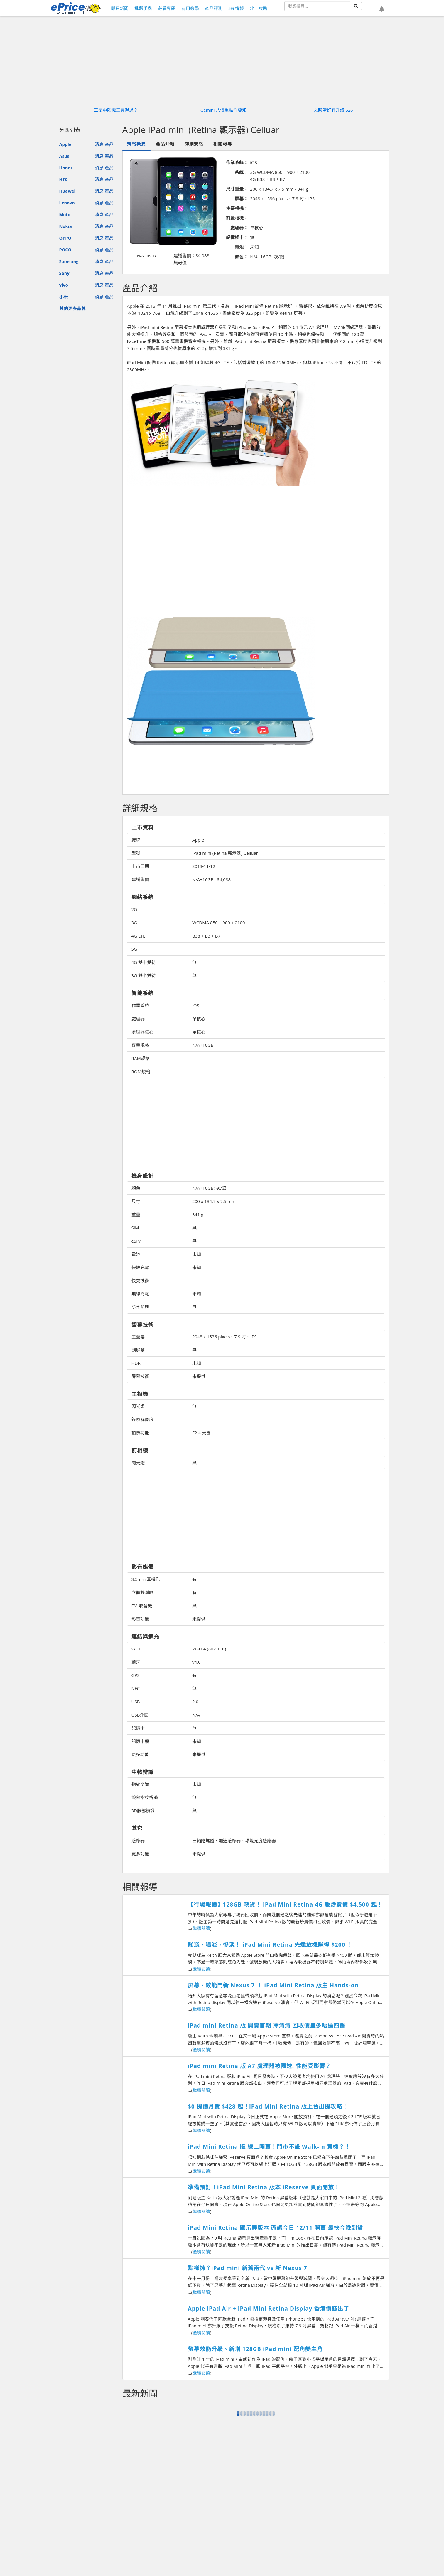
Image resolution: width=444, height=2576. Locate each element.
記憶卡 (138, 1728)
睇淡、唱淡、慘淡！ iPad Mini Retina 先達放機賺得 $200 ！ (270, 1945)
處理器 (138, 1019)
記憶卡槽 (140, 1741)
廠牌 (135, 840)
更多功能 (140, 1754)
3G (134, 923)
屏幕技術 (140, 1376)
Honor (66, 168)
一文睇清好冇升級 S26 (331, 110)
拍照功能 (140, 1433)
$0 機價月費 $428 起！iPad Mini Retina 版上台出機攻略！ (268, 2106)
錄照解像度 (142, 1419)
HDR (136, 1363)
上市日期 (140, 866)
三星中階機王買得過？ (116, 110)
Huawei (67, 191)
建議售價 (140, 879)
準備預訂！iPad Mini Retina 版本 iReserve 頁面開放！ (264, 2187)
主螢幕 (138, 1337)
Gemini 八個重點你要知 (223, 110)
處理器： (239, 227)
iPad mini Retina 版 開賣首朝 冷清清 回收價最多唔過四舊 (266, 2025)
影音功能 (140, 1619)
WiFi (135, 1649)
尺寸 (135, 1201)
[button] (381, 9)
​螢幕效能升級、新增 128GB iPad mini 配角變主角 (255, 2349)
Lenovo (67, 203)
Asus (64, 156)
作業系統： (237, 162)
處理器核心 (142, 1032)
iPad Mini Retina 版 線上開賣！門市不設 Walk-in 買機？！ (269, 2147)
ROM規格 (140, 1071)
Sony (64, 273)
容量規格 (140, 1045)
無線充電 (140, 1294)
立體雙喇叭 (142, 1592)
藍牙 (135, 1662)
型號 (135, 853)
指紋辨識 (140, 1784)
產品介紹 (165, 144)
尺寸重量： (237, 189)
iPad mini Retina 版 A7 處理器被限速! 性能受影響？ (259, 2066)
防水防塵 (140, 1307)
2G (134, 909)
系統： (241, 172)
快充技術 (140, 1280)
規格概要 (136, 144)
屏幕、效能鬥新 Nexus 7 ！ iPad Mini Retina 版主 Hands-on (273, 1985)
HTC (63, 179)
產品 (109, 144)
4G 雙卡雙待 (143, 962)
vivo (63, 285)
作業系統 (140, 1005)
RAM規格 (140, 1058)
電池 (135, 1254)
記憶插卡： (237, 237)
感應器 (138, 1840)
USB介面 (140, 1715)
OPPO (65, 238)
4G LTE (138, 936)
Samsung (69, 261)
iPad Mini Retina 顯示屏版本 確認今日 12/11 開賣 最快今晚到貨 (275, 2228)
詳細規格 (194, 144)
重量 (135, 1214)
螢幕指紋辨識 (144, 1797)
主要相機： (237, 208)
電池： (241, 247)
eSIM (136, 1241)
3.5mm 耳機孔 (145, 1579)
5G (134, 949)
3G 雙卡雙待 (143, 975)
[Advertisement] (256, 569)
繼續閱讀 (201, 1928)
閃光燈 (138, 1406)
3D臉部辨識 (143, 1810)
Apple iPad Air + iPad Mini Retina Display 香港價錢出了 (269, 2308)
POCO (65, 250)
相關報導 (222, 144)
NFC (135, 1688)
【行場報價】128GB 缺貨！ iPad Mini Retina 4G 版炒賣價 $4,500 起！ (285, 1904)
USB (135, 1702)
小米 (63, 297)
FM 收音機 (141, 1605)
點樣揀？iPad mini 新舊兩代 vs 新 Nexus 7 (247, 2268)
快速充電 (140, 1267)
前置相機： (237, 218)
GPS (135, 1675)
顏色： (241, 257)
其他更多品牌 (72, 308)
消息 (99, 144)
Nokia (65, 226)
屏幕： (241, 198)
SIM (135, 1228)
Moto (64, 214)
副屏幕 (138, 1350)
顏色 (135, 1188)
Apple (65, 144)
